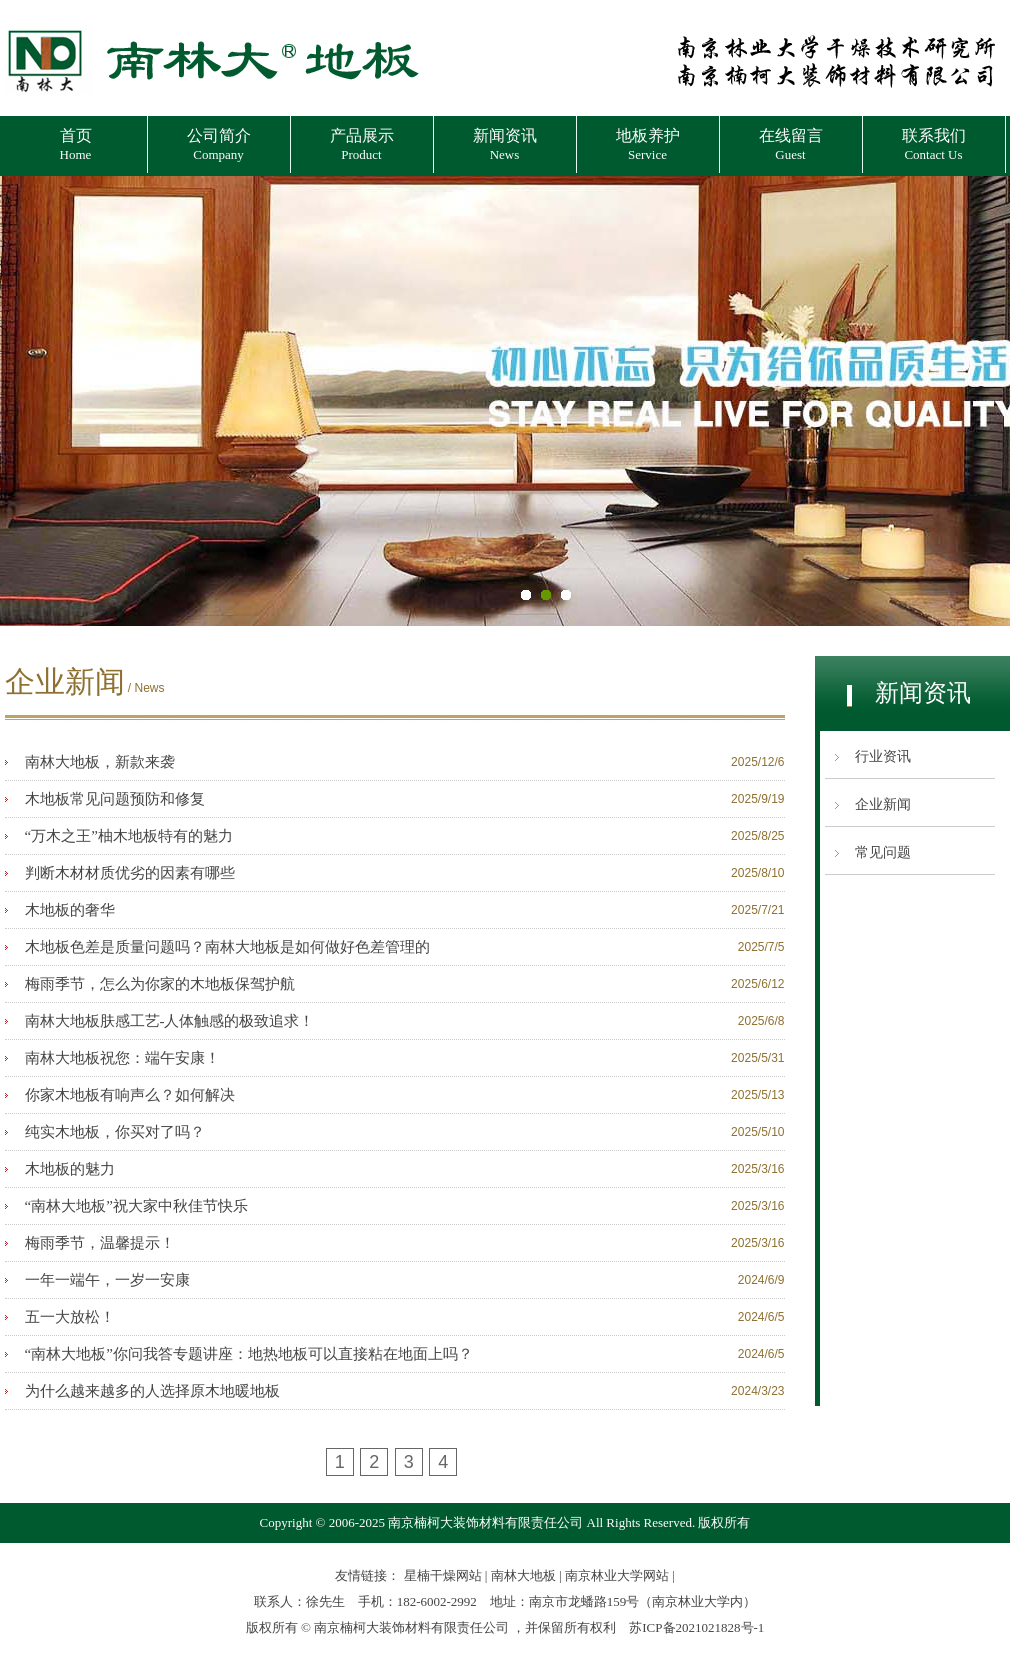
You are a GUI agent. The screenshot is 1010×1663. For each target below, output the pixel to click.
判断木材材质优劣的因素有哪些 (130, 873)
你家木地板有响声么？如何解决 (130, 1095)
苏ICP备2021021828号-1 (696, 1627)
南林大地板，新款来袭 (100, 762)
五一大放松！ (70, 1317)
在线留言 (791, 145)
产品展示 (362, 145)
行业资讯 (883, 756)
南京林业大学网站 (617, 1575)
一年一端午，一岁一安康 (107, 1280)
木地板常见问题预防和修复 (115, 799)
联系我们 (934, 145)
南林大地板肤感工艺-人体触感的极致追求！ (170, 1021)
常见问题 (883, 852)
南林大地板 (523, 1575)
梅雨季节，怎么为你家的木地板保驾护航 (160, 984)
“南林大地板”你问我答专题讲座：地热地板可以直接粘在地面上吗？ (249, 1354)
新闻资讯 (505, 145)
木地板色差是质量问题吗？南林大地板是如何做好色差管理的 (227, 947)
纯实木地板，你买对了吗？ (115, 1132)
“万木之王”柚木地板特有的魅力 (129, 836)
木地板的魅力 (70, 1169)
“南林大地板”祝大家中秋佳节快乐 (136, 1206)
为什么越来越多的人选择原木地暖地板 (152, 1391)
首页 (76, 145)
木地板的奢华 (70, 910)
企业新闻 (883, 804)
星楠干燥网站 (443, 1575)
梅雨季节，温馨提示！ (100, 1243)
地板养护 (648, 145)
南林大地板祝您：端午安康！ (122, 1058)
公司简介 (219, 145)
